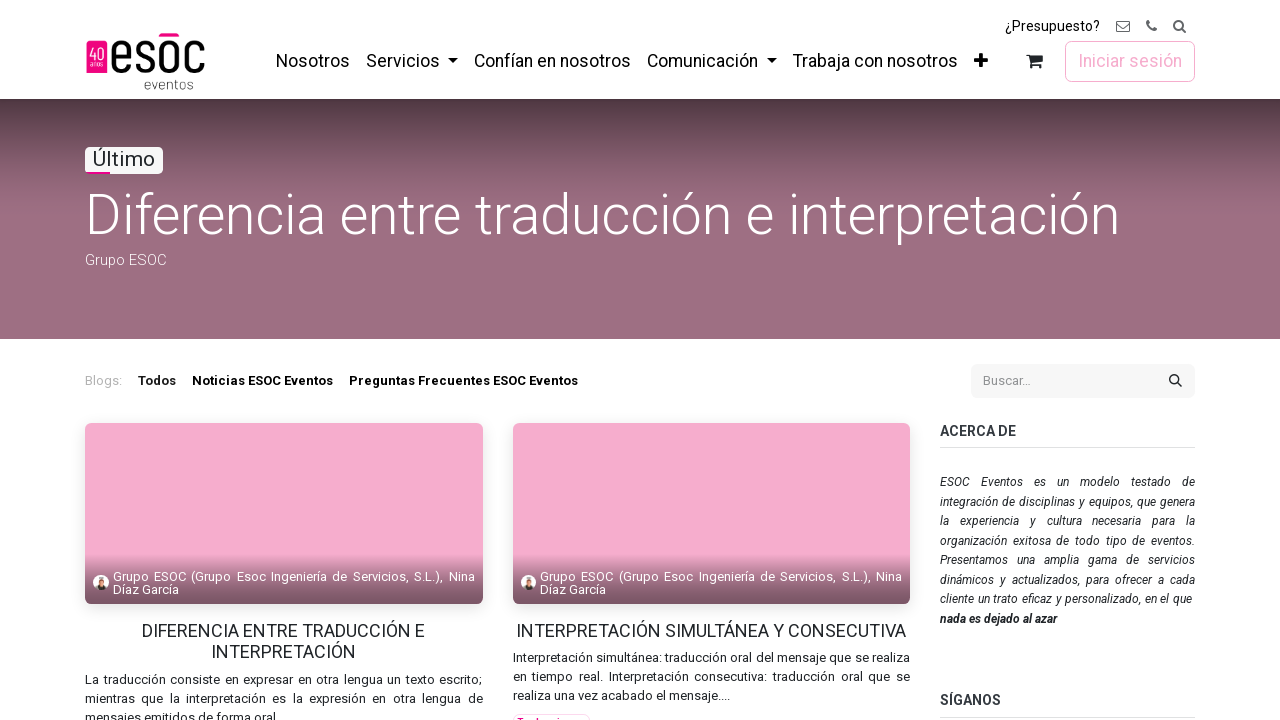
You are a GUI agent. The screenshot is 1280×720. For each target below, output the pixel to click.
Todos (157, 380)
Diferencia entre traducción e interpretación (283, 641)
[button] (1179, 26)
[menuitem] (313, 61)
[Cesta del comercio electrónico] (1034, 61)
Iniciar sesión (1130, 61)
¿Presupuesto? (1052, 26)
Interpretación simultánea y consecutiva (711, 630)
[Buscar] (1175, 381)
